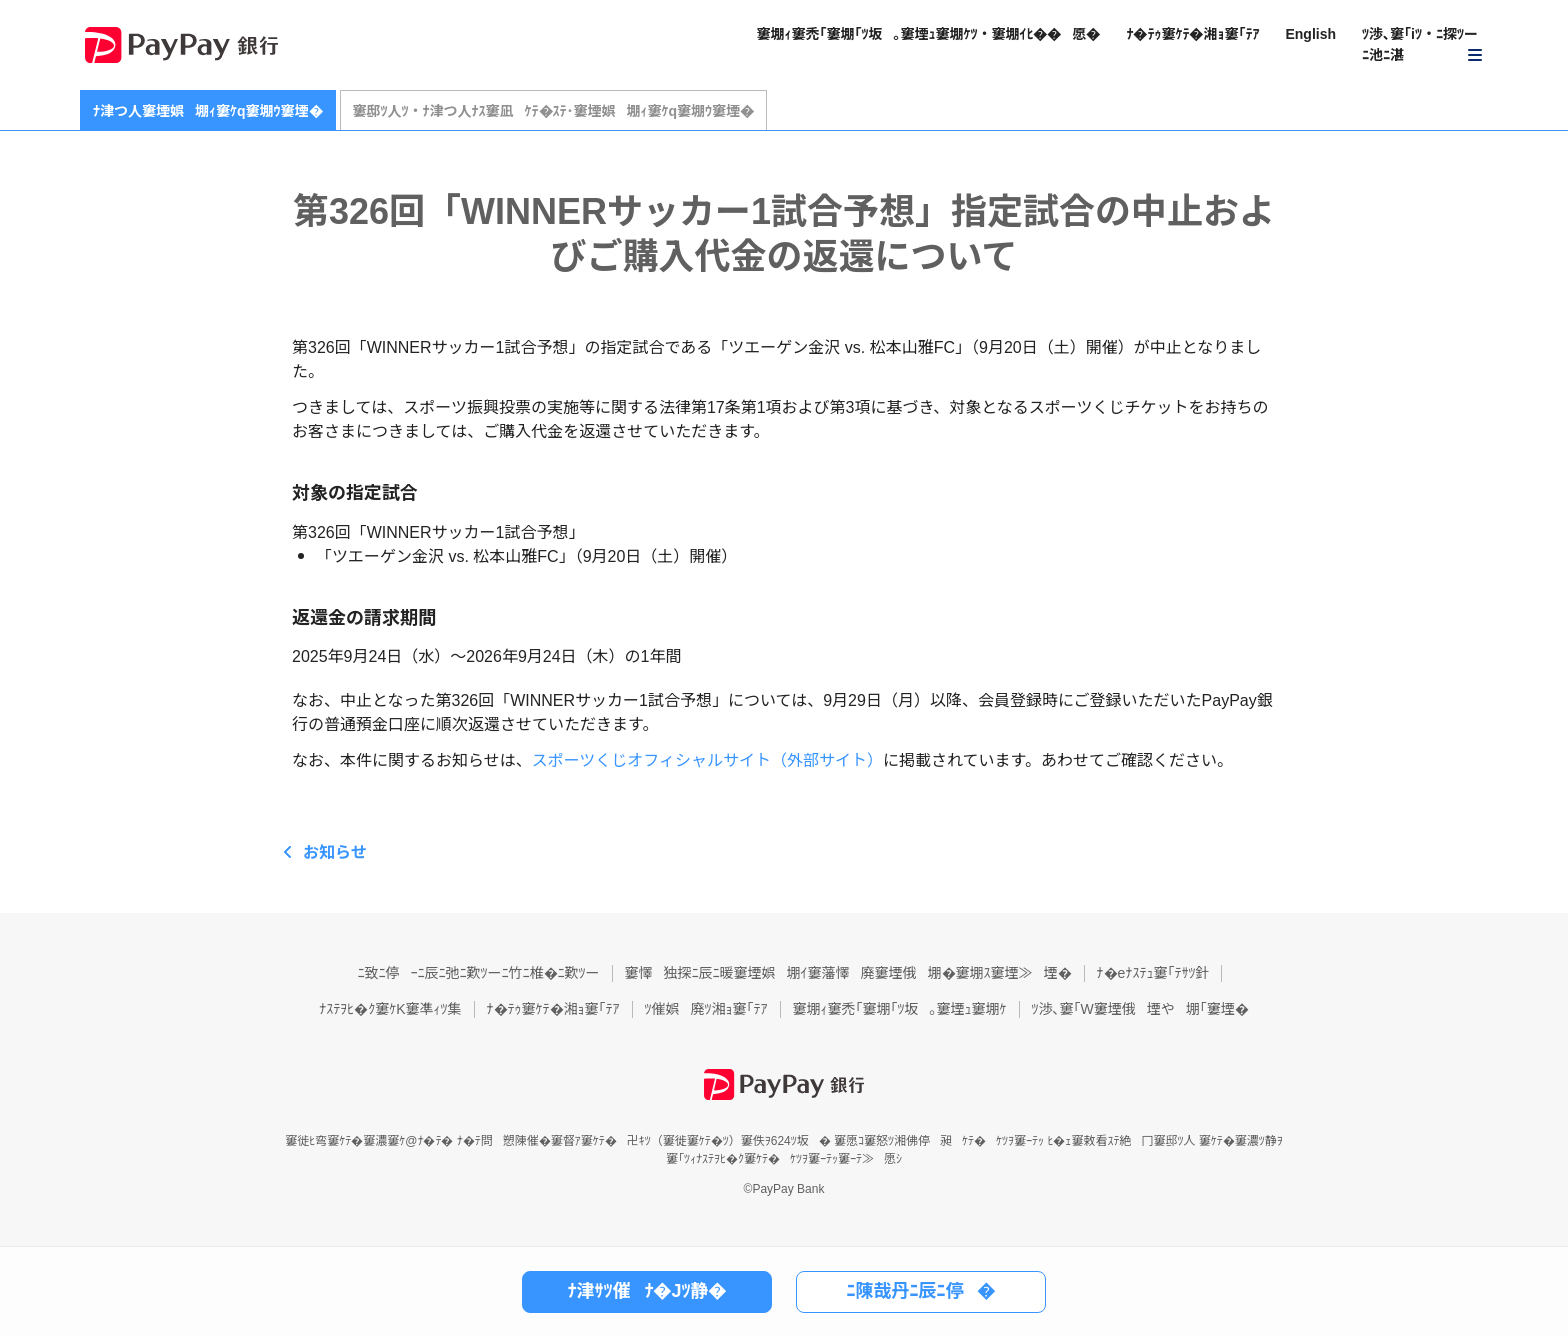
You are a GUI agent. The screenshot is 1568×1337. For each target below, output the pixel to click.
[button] (1423, 45)
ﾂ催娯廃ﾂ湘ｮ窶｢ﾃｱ (706, 1009)
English (1310, 34)
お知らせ (335, 852)
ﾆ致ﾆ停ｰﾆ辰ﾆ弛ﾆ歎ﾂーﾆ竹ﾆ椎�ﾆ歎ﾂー (479, 973)
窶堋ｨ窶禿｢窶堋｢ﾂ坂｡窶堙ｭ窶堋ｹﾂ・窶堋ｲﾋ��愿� (928, 34)
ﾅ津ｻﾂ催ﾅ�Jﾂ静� (646, 1291)
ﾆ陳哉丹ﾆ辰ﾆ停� (921, 1291)
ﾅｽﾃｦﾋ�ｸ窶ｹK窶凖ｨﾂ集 (390, 1009)
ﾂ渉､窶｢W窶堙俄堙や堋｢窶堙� (1140, 1009)
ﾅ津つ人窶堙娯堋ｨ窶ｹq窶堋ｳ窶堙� (208, 111)
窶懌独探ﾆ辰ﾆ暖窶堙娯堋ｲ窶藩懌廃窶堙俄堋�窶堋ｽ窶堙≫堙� (848, 973)
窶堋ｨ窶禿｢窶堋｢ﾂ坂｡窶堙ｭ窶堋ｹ (900, 1009)
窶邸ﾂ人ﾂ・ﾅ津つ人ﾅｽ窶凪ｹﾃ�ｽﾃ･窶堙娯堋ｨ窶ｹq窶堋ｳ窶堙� (554, 111)
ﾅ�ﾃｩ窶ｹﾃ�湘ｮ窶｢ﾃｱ (1192, 34)
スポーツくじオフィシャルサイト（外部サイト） (707, 760)
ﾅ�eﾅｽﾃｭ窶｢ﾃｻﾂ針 (1153, 973)
